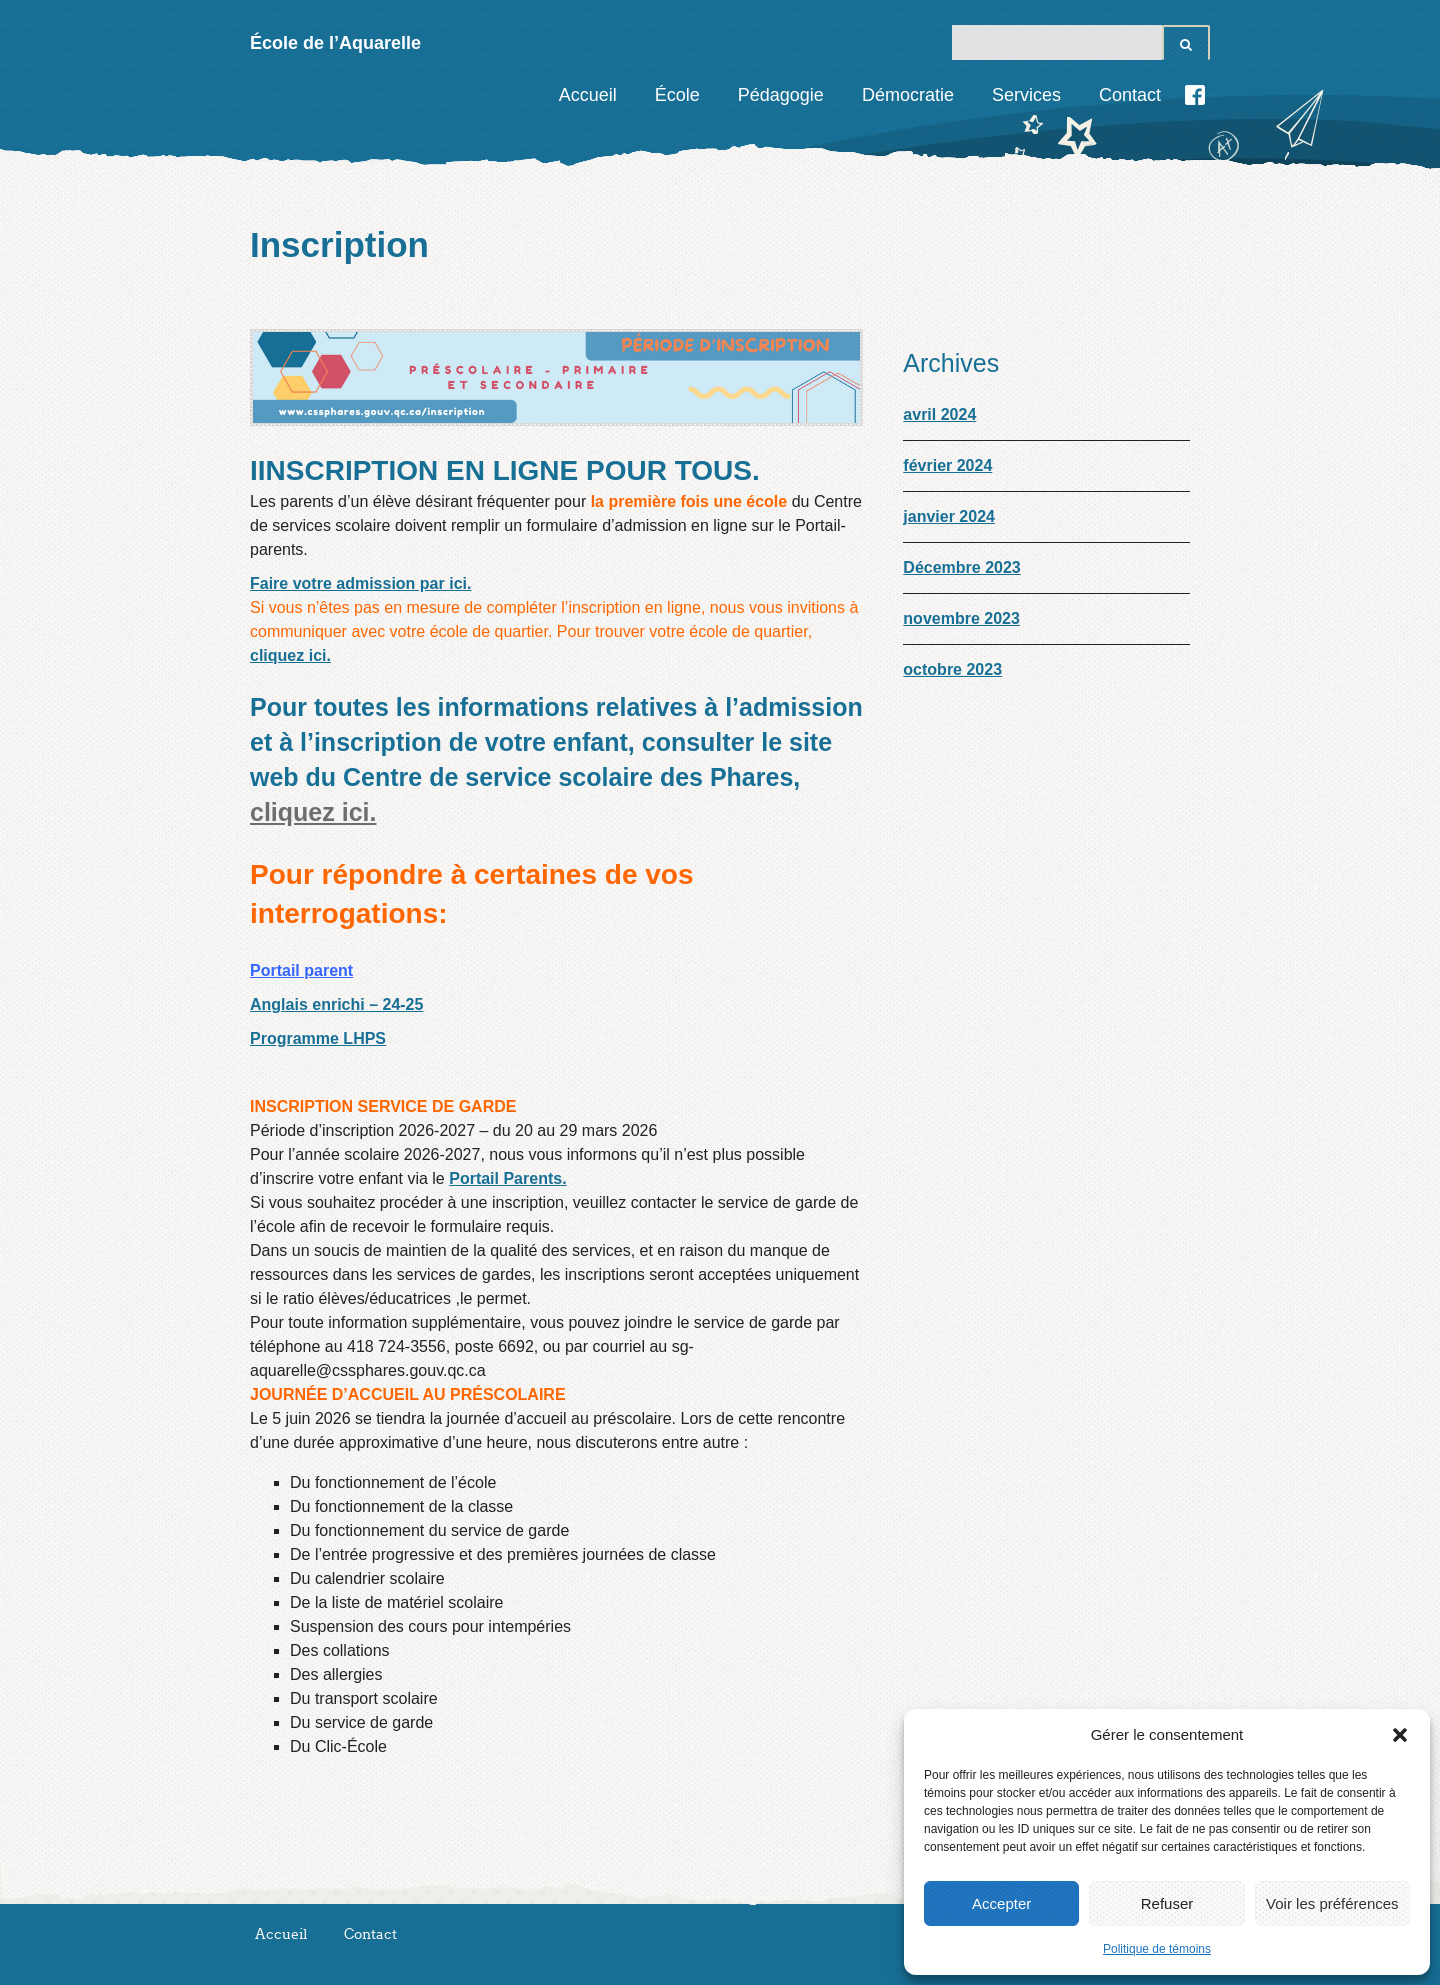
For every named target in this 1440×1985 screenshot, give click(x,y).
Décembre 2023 (961, 567)
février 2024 (947, 465)
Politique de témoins (1157, 1949)
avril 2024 (939, 414)
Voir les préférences (1332, 1903)
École (677, 95)
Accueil (588, 95)
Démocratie (908, 95)
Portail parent (301, 970)
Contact (1130, 95)
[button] (1400, 1735)
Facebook (1195, 95)
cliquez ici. (290, 655)
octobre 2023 (952, 669)
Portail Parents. (507, 1178)
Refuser (1167, 1903)
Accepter (1001, 1903)
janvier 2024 (949, 516)
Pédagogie (781, 95)
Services (1026, 95)
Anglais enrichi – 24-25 (336, 1004)
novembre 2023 (961, 618)
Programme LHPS (318, 1038)
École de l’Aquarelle (335, 43)
